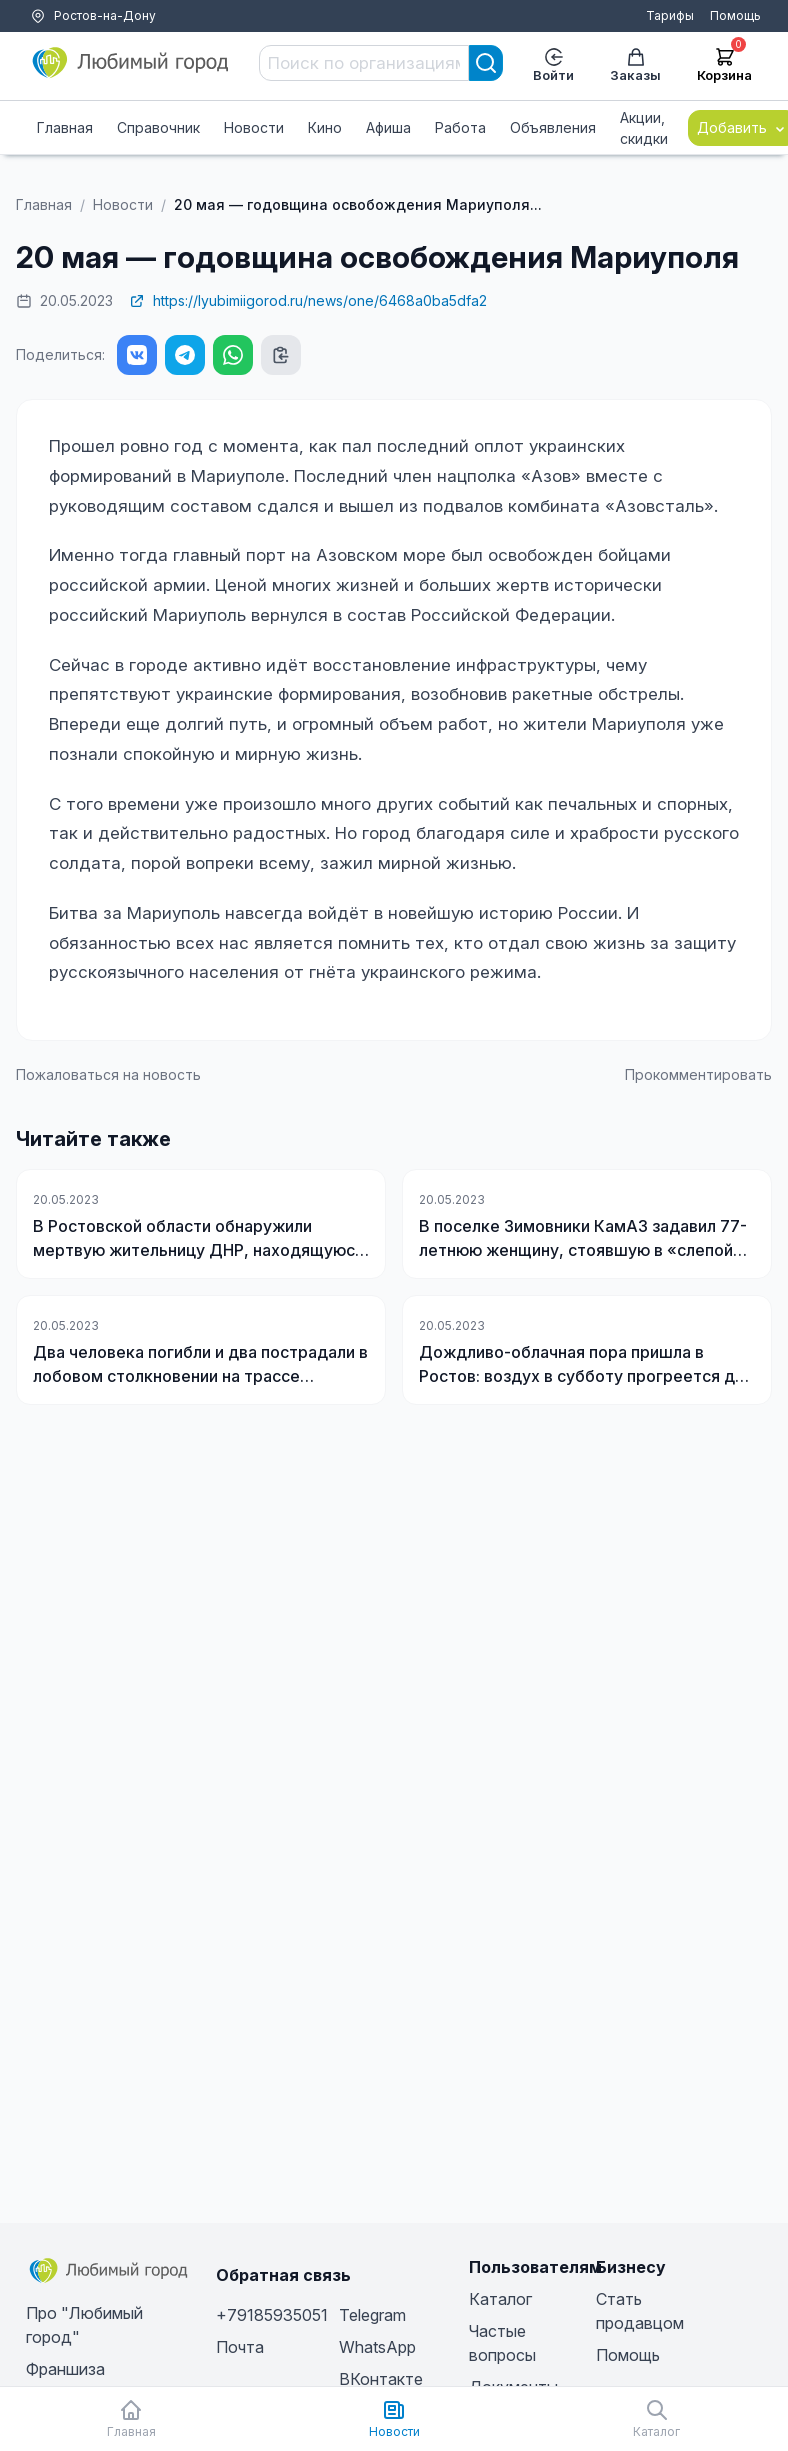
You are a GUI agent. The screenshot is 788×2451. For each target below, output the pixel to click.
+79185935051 (272, 2315)
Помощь (735, 15)
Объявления (553, 127)
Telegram (372, 2315)
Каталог (500, 2299)
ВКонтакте (381, 2379)
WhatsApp (377, 2347)
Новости (254, 127)
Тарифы (670, 15)
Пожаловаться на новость (108, 1074)
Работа (460, 127)
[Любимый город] (131, 63)
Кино (325, 127)
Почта (240, 2347)
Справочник (158, 127)
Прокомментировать (698, 1074)
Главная (65, 127)
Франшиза (65, 2369)
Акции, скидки (644, 128)
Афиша (388, 127)
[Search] (486, 63)
